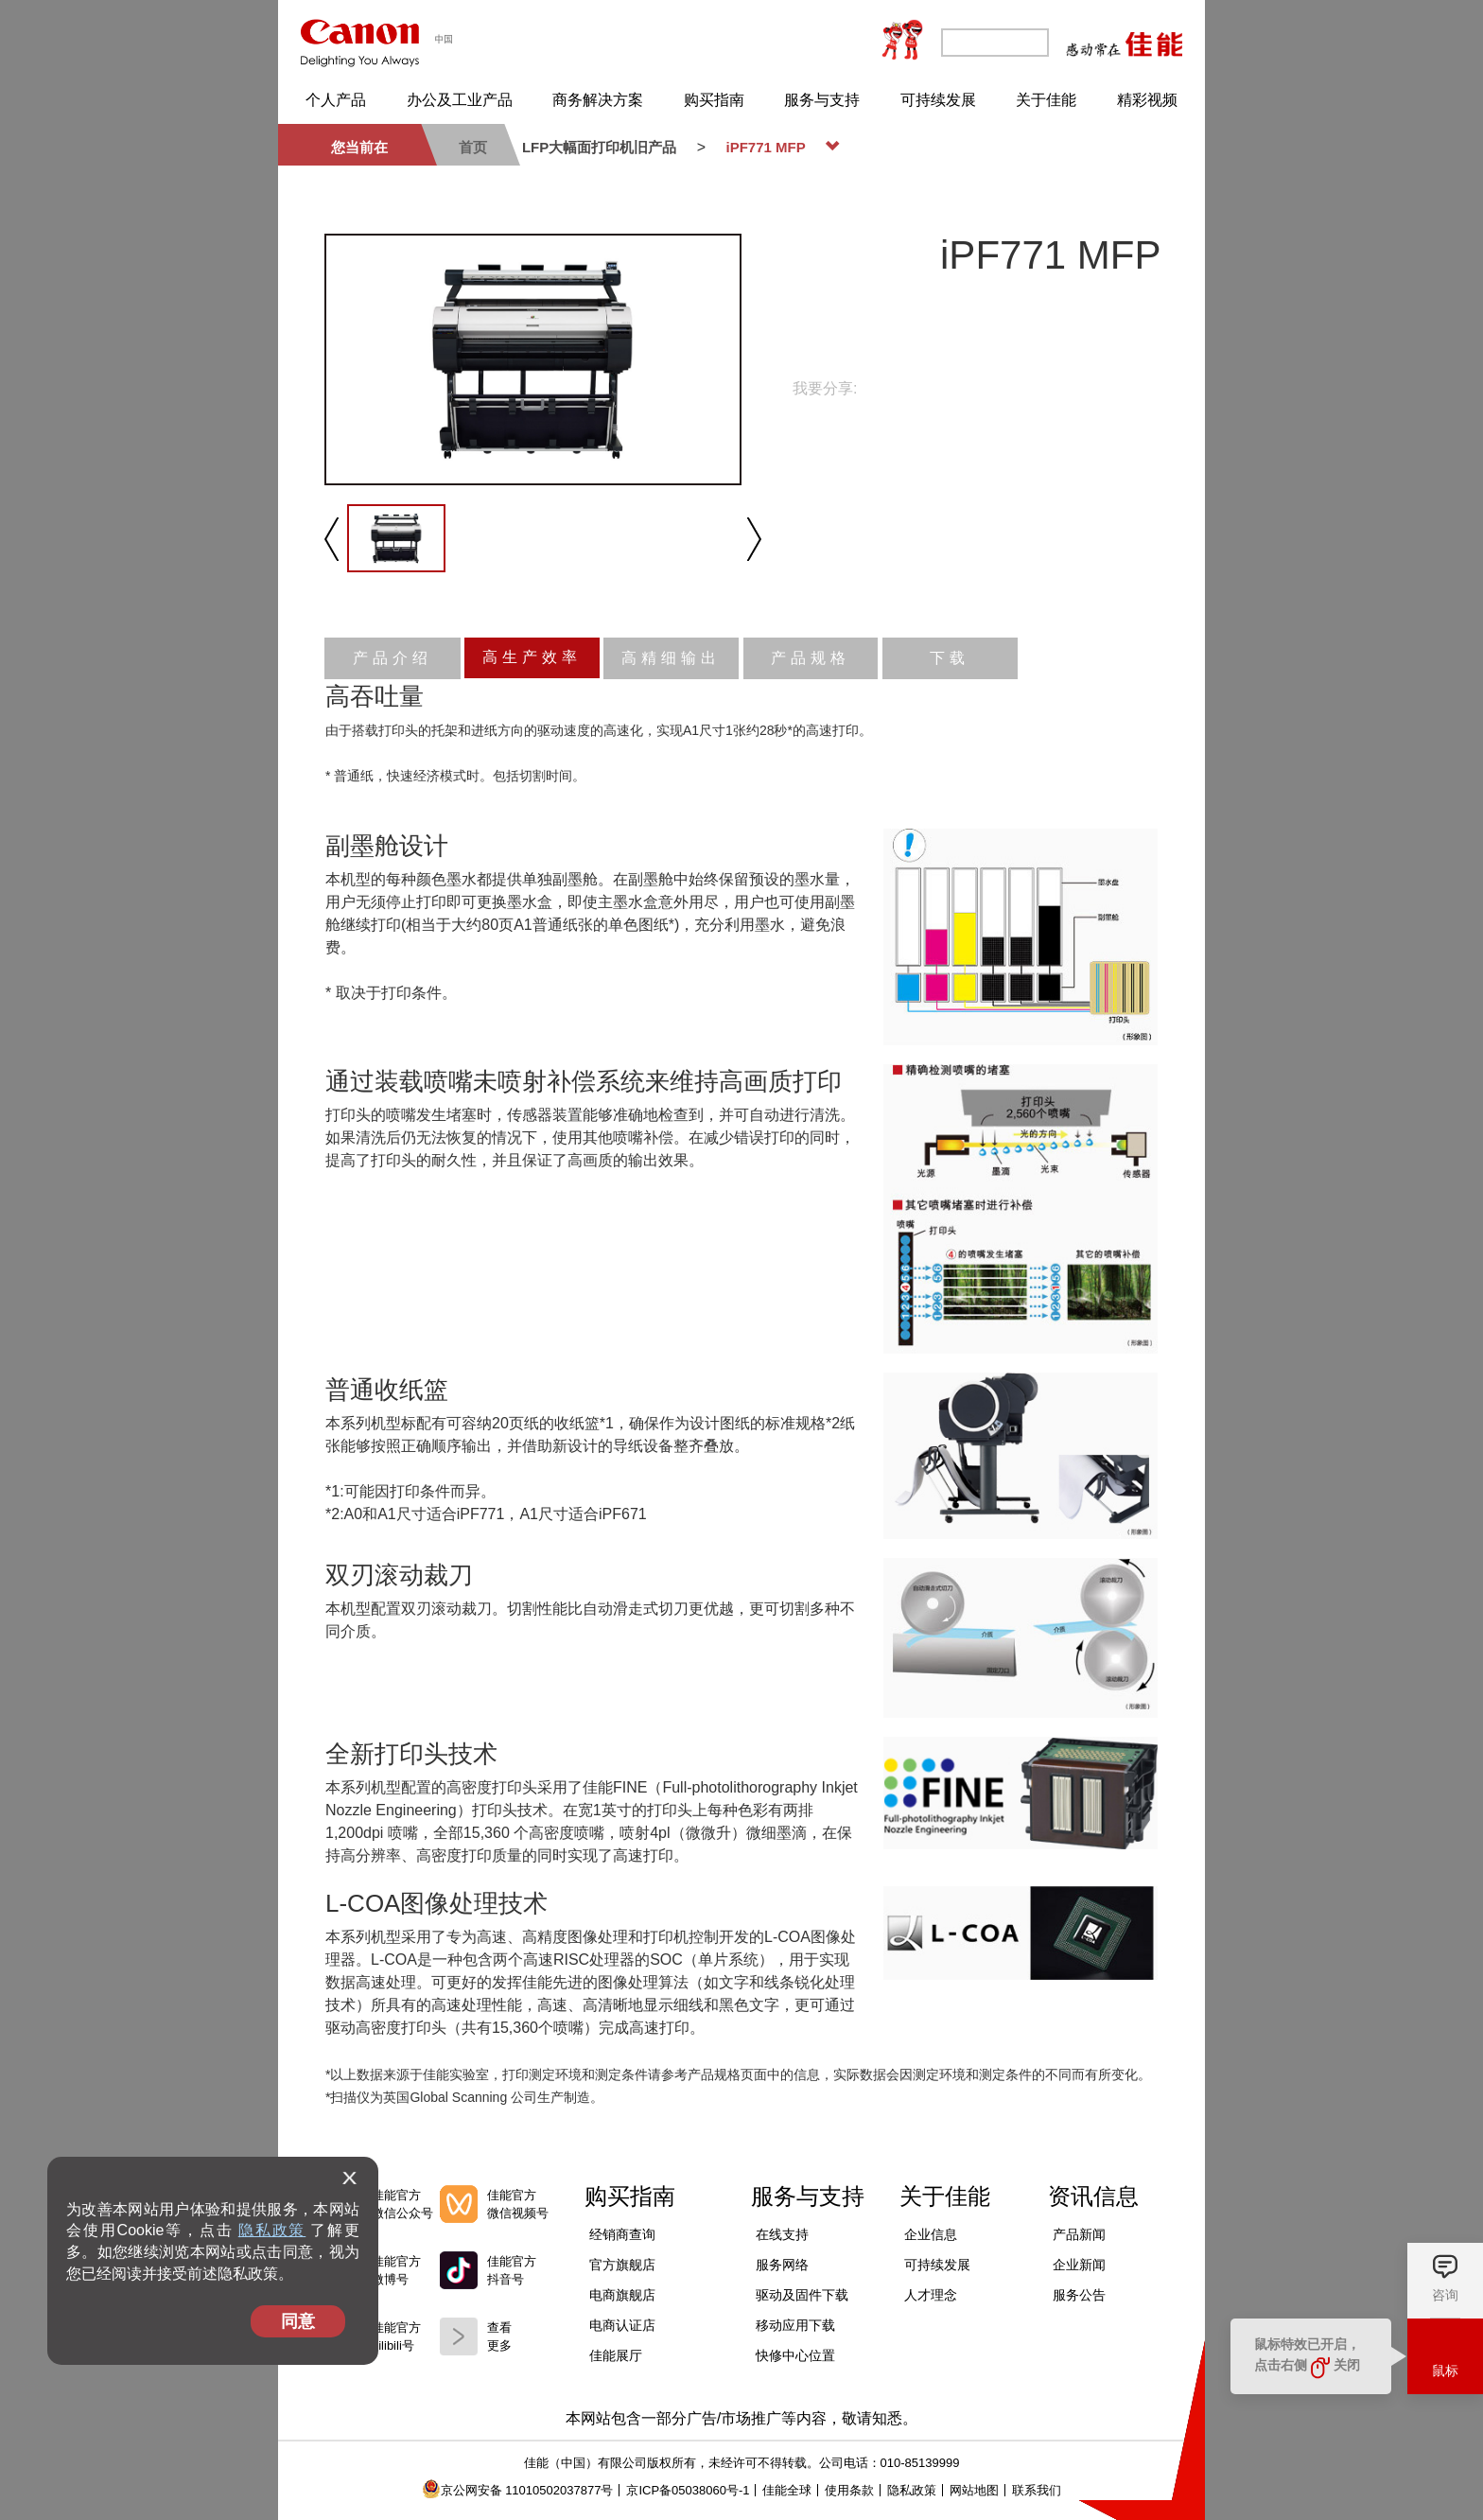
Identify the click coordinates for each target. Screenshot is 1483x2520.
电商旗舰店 (622, 2294)
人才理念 (930, 2294)
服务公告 (1079, 2294)
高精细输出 (671, 658)
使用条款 (849, 2490)
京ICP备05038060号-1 (687, 2490)
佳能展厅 (615, 2355)
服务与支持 (822, 100)
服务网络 (782, 2264)
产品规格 (810, 658)
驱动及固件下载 (802, 2294)
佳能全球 (786, 2490)
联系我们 (1036, 2490)
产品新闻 (1079, 2234)
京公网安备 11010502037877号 (518, 2490)
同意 (298, 2321)
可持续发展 (938, 100)
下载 (949, 658)
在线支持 (782, 2234)
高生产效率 (532, 657)
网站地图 (974, 2490)
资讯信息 (1093, 2196)
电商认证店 (622, 2325)
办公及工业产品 (460, 100)
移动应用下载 (795, 2325)
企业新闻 (1079, 2264)
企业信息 (930, 2234)
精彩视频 (1147, 100)
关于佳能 (1046, 100)
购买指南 (714, 100)
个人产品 (335, 100)
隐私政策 (271, 2230)
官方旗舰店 (622, 2264)
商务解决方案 (597, 100)
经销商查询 (622, 2234)
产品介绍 (392, 658)
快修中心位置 (795, 2355)
